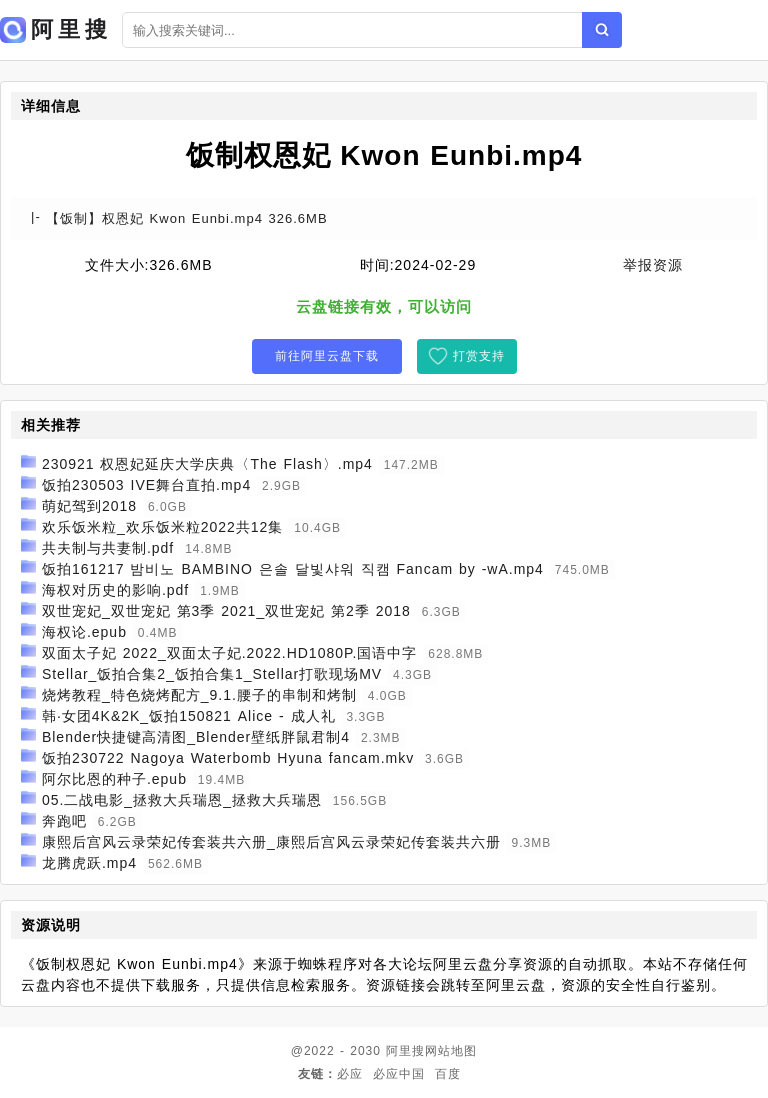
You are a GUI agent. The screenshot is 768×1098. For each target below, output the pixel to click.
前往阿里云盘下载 (327, 356)
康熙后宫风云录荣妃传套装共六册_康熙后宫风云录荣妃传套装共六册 (271, 842)
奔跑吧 (64, 821)
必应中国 (399, 1074)
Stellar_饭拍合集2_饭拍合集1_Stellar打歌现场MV (212, 674)
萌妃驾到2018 (89, 506)
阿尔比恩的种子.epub (114, 779)
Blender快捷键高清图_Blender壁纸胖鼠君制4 (196, 737)
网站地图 (451, 1051)
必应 (350, 1074)
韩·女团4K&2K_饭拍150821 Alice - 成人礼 (189, 716)
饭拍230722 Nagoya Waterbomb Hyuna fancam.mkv (228, 758)
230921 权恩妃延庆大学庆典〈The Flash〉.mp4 (207, 464)
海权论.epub (84, 632)
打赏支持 (479, 356)
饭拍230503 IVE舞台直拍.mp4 (146, 485)
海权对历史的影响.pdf (115, 590)
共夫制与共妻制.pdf (108, 548)
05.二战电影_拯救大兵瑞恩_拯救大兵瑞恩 (182, 800)
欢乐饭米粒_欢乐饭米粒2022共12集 (163, 527)
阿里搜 (405, 1051)
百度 (448, 1074)
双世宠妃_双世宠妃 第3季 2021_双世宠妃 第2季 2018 (226, 611)
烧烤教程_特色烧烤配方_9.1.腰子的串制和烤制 (199, 695)
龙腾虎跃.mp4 (89, 863)
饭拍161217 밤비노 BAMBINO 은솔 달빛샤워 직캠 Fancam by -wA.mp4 (293, 569)
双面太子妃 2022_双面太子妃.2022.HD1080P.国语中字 (230, 653)
